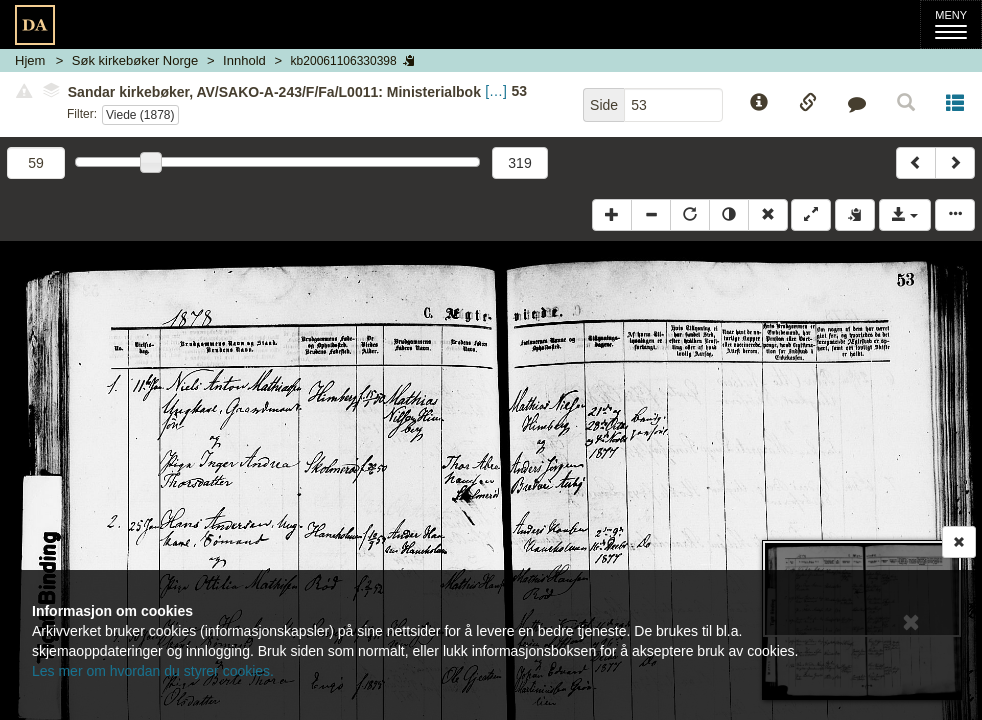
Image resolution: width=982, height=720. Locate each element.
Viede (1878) (140, 115)
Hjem (30, 60)
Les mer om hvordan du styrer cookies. (153, 671)
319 (519, 163)
